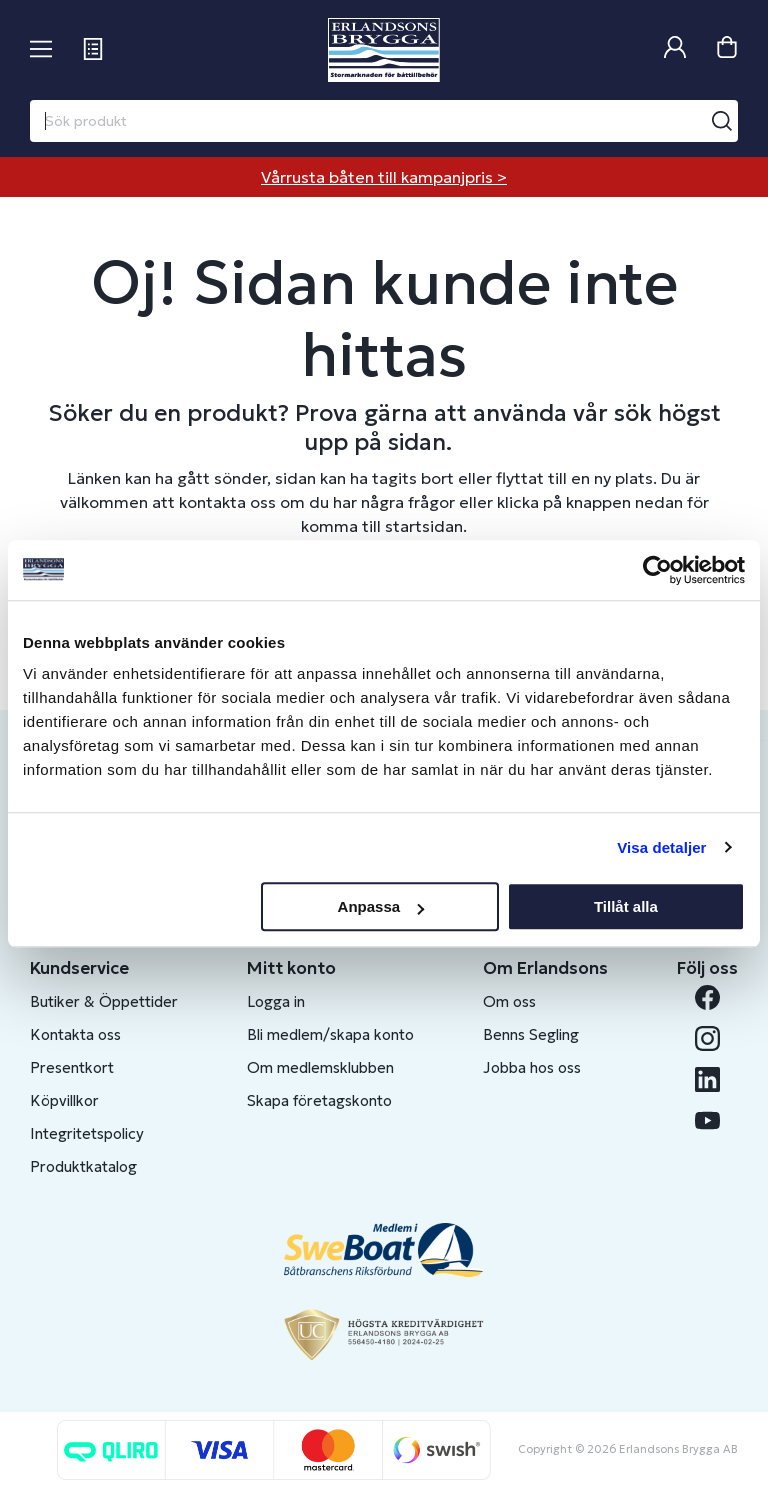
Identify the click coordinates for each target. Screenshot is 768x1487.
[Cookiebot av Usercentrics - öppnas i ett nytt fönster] (657, 570)
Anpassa (381, 906)
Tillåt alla (626, 906)
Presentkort (72, 1067)
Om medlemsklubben (320, 1067)
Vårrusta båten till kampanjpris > (384, 177)
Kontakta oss (75, 1034)
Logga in (276, 1001)
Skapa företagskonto (319, 1100)
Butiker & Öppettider (104, 1001)
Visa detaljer (661, 847)
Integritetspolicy (87, 1133)
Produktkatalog (83, 1166)
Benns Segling (531, 1034)
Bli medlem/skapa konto (330, 1034)
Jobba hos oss (532, 1067)
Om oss (509, 1001)
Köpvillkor (64, 1100)
